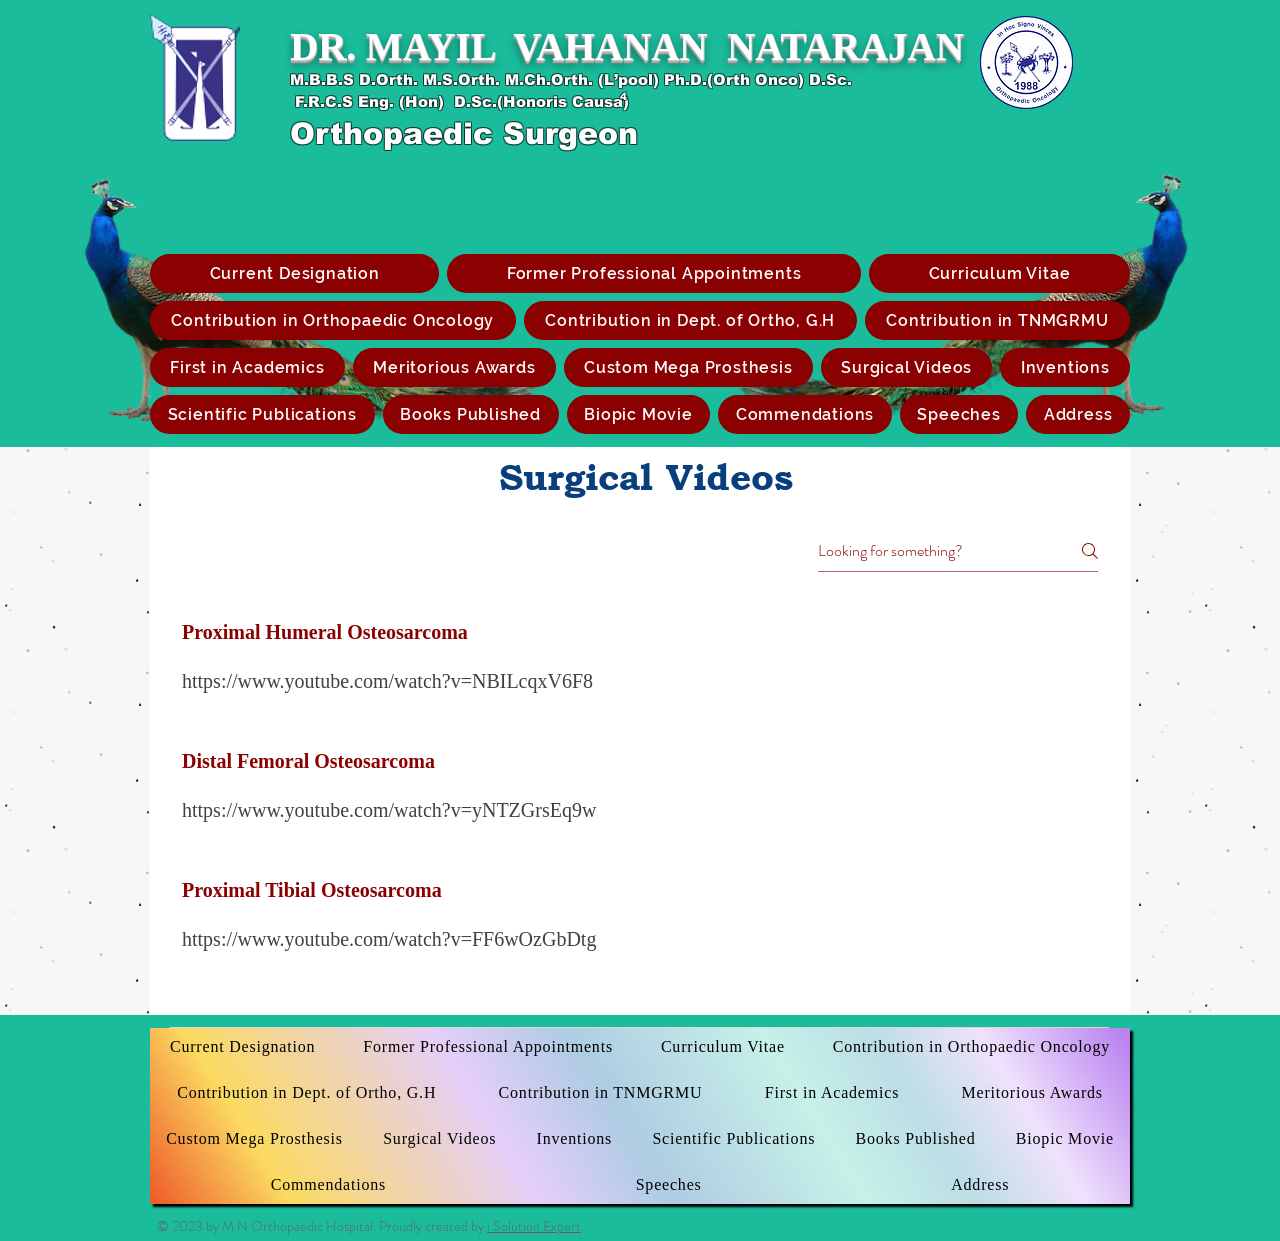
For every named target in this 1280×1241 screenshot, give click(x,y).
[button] (688, 367)
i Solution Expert (534, 1226)
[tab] (640, 801)
